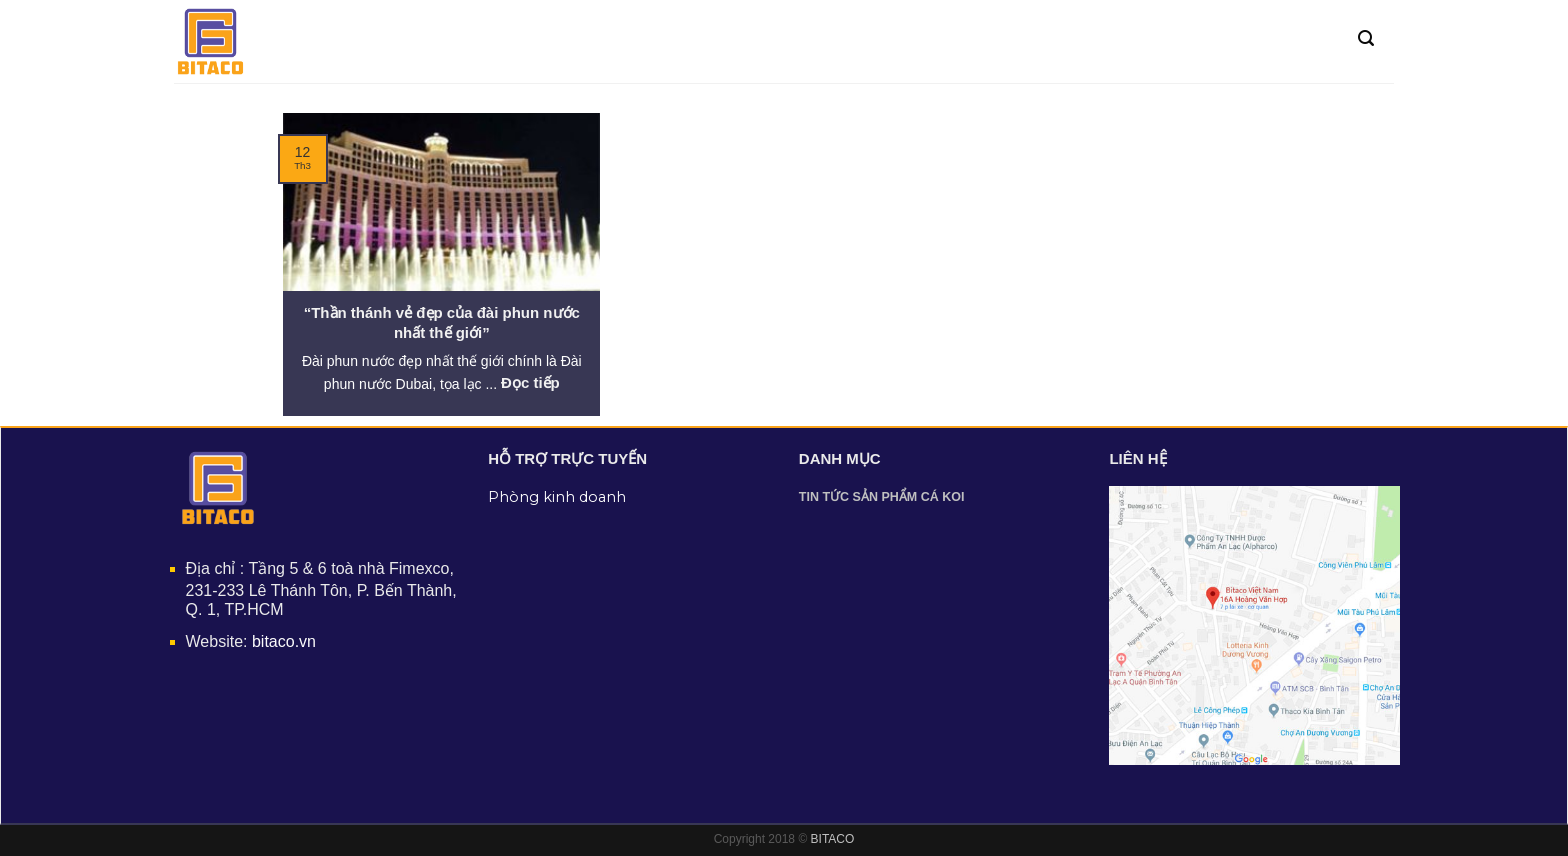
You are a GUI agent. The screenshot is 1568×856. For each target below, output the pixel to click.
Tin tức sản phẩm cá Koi (882, 497)
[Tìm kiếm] (1366, 38)
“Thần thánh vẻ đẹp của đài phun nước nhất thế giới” (442, 322)
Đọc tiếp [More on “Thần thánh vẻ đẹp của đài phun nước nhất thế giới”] (530, 382)
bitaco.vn (284, 641)
